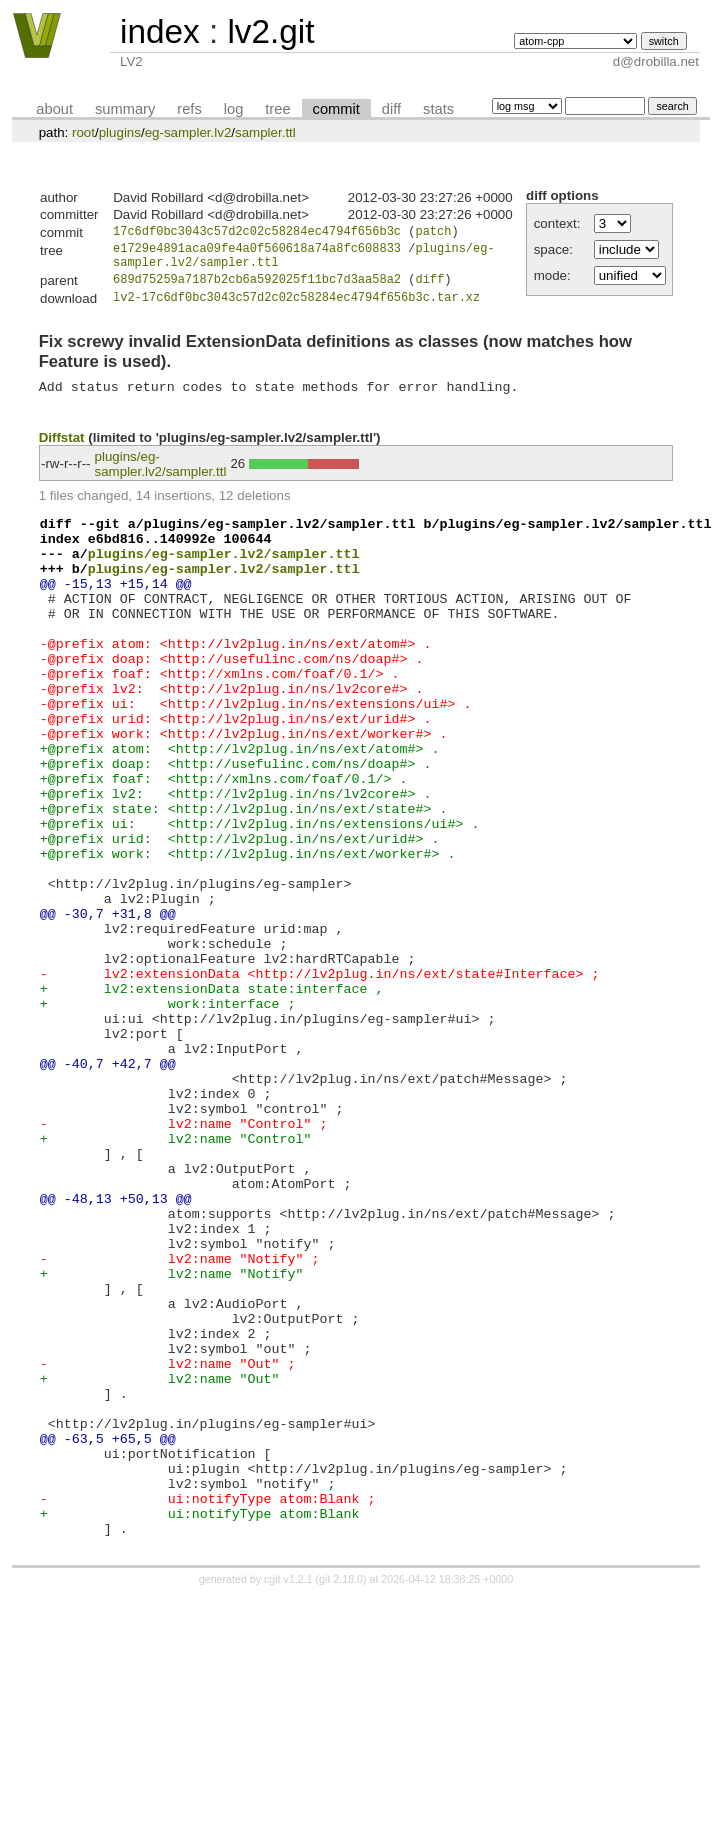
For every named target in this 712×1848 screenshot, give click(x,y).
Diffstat (62, 454)
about (54, 109)
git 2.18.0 (341, 1800)
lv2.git (270, 31)
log (234, 109)
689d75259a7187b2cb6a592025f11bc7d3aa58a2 (257, 289)
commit (336, 109)
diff (391, 109)
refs (189, 109)
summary (125, 109)
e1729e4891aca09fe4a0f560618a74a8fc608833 (257, 252)
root (83, 132)
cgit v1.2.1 (288, 1800)
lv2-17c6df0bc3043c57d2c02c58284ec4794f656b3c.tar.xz (296, 308)
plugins (120, 132)
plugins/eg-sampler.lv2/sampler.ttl (161, 481)
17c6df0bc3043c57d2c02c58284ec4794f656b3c (257, 233)
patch (433, 233)
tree (277, 109)
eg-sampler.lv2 (188, 132)
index (160, 31)
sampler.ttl (265, 132)
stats (438, 109)
